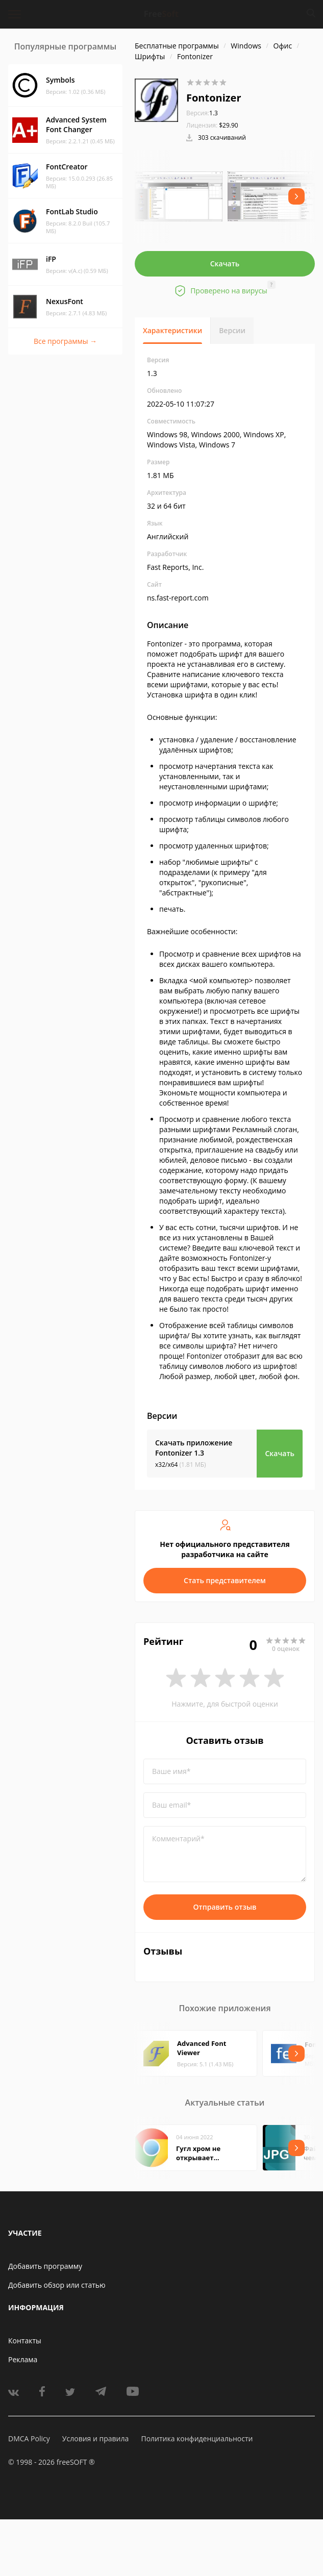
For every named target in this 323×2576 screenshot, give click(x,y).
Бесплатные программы (177, 46)
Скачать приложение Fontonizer (193, 1448)
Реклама (22, 2359)
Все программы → (65, 341)
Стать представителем (225, 1580)
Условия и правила (95, 2438)
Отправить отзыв (225, 1907)
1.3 (202, 113)
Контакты (24, 2340)
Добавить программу (45, 2266)
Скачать (225, 263)
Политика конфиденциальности (197, 2438)
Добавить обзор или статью (57, 2285)
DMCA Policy (29, 2438)
